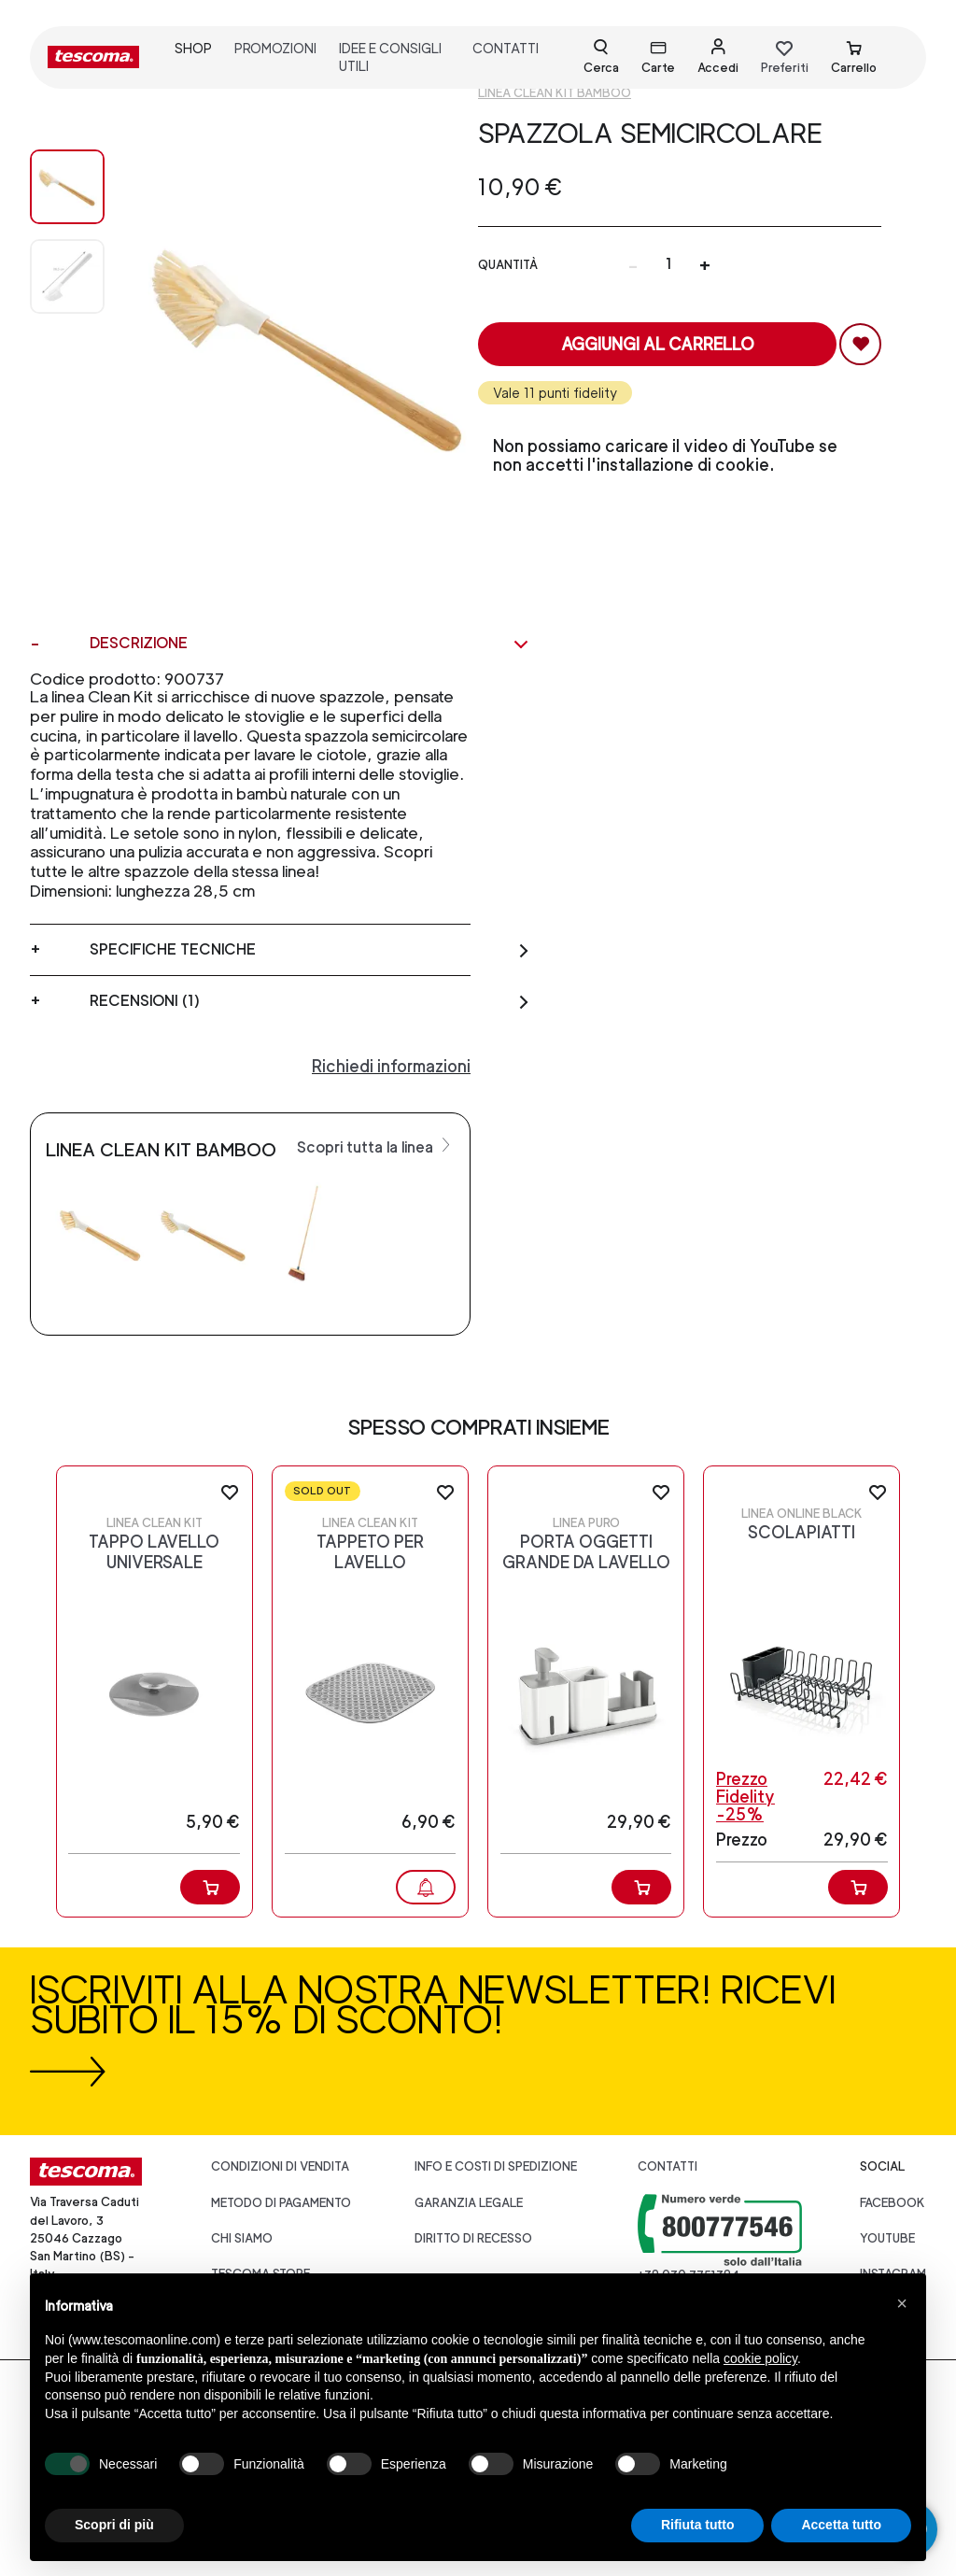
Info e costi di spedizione (496, 2166)
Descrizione (310, 643)
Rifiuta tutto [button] (698, 2524)
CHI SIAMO (242, 2238)
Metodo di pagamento (281, 2203)
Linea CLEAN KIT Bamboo (554, 93)
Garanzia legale (469, 2203)
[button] (902, 2303)
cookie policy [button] (760, 2358)
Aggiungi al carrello (657, 344)
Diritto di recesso (473, 2238)
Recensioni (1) (310, 1001)
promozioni (275, 48)
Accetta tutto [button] (841, 2524)
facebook (892, 2203)
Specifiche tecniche (310, 950)
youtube (887, 2238)
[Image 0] (67, 186)
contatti (505, 48)
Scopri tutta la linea (376, 1146)
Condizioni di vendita (280, 2166)
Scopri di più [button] (114, 2524)
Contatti (667, 2166)
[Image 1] (67, 276)
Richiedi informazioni (391, 1066)
